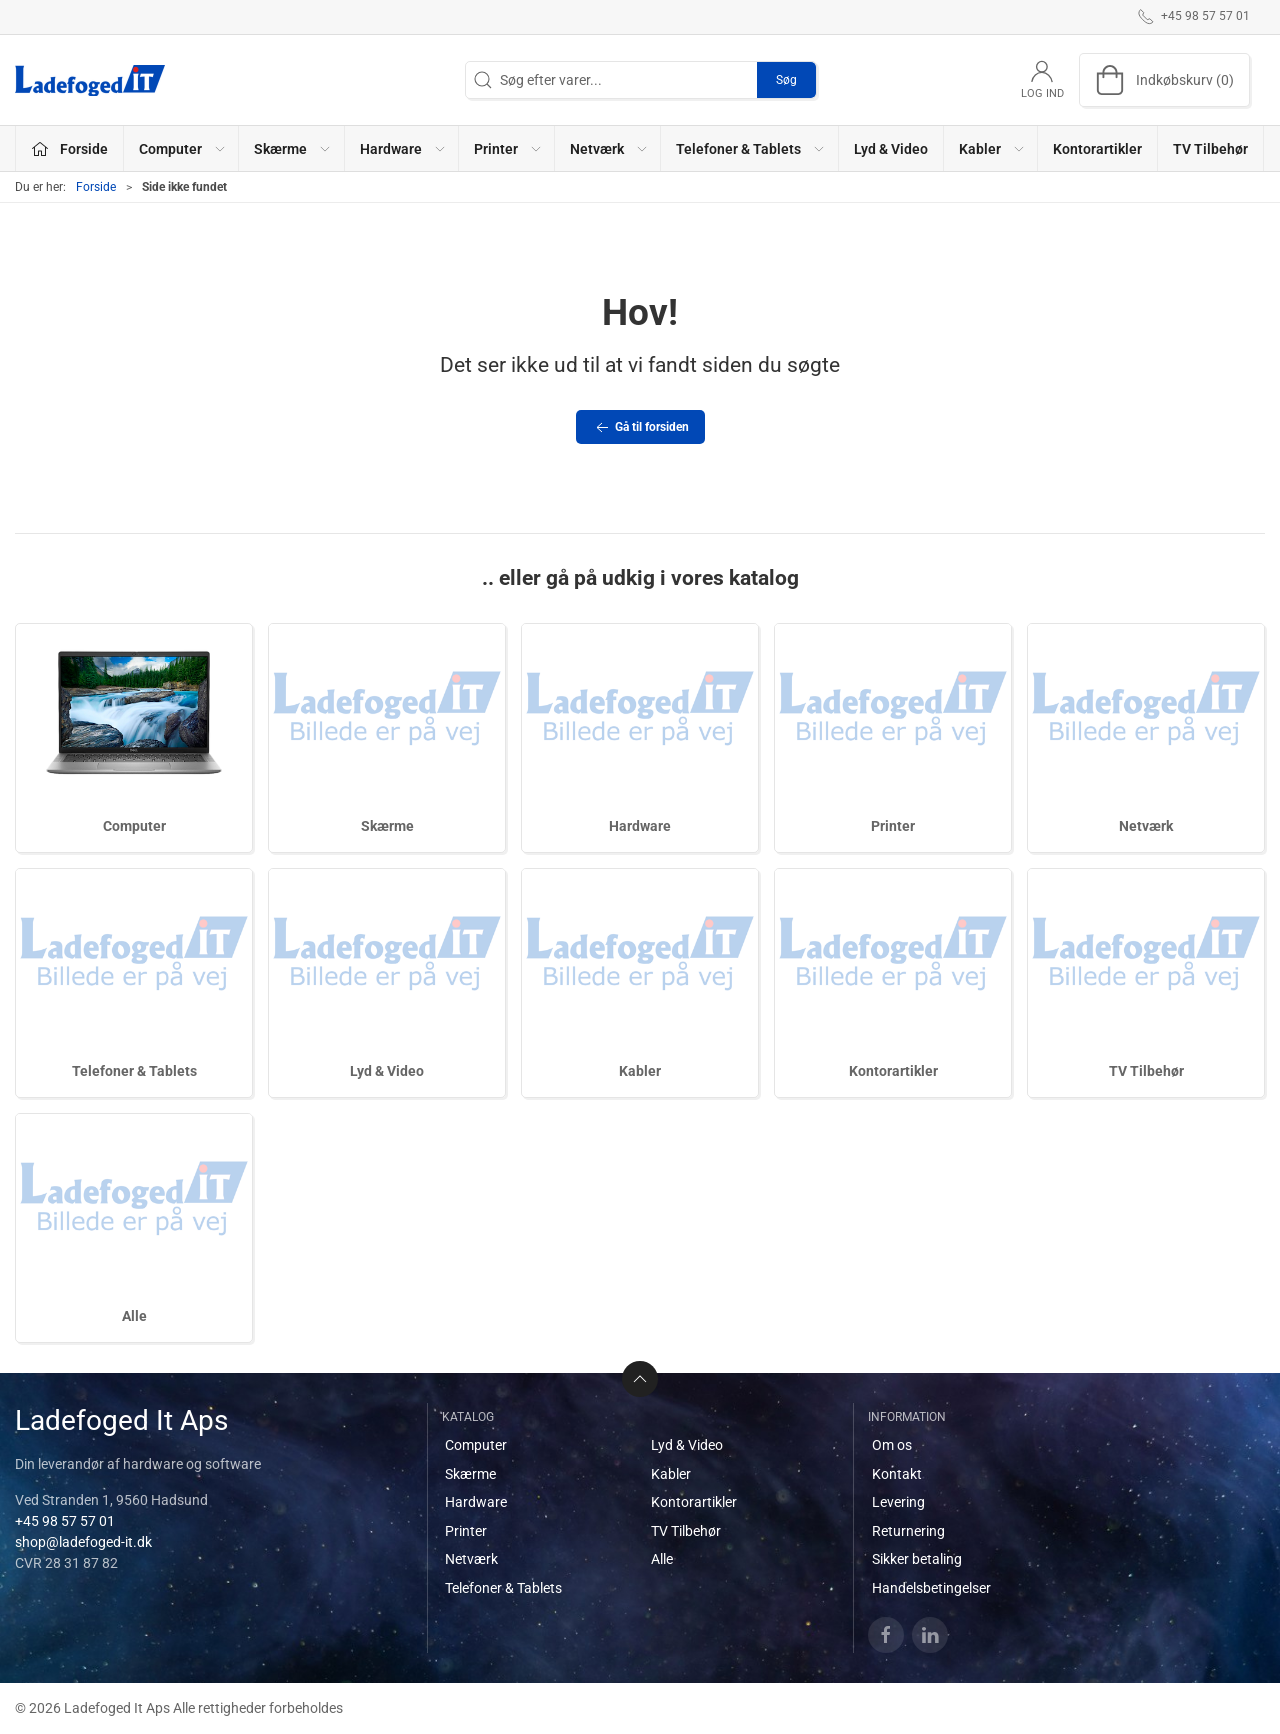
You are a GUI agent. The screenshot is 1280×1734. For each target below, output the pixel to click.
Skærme (387, 826)
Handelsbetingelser (931, 1588)
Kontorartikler (1097, 149)
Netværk (1146, 826)
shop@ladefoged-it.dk (83, 1542)
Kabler (640, 1071)
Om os (892, 1445)
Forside (96, 187)
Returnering (908, 1531)
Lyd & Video (891, 149)
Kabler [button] (992, 149)
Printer (893, 826)
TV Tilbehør (1210, 149)
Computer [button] (183, 149)
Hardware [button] (403, 149)
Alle (134, 1316)
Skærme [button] (293, 149)
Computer (134, 826)
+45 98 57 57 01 (65, 1521)
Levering (898, 1502)
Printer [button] (508, 149)
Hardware (640, 826)
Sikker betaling (917, 1559)
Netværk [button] (609, 149)
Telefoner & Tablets (134, 1071)
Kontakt (897, 1474)
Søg (786, 80)
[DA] (90, 80)
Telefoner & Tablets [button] (751, 149)
